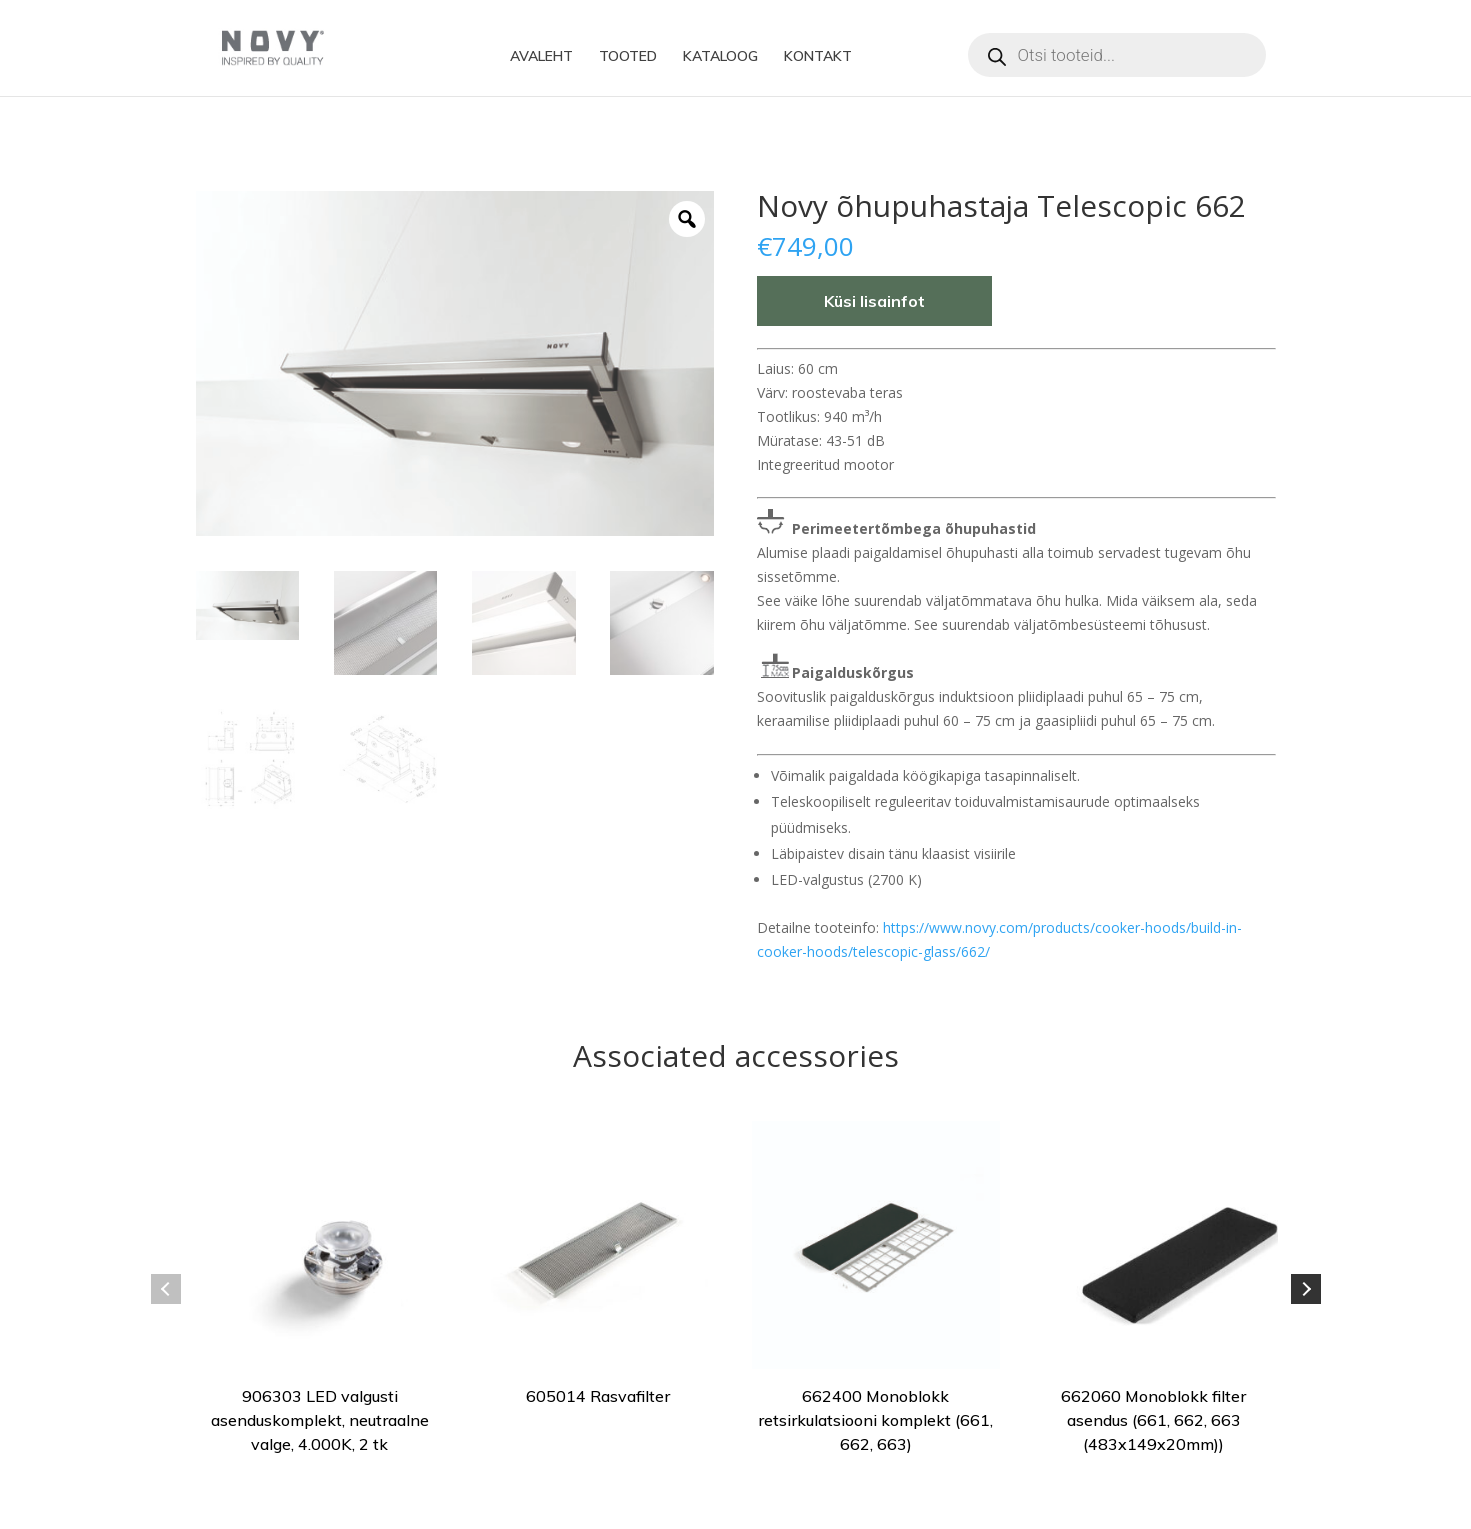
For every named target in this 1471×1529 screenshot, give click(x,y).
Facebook (906, 57)
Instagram (946, 57)
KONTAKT (818, 57)
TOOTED (628, 57)
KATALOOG (720, 57)
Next (1306, 1289)
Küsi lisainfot (874, 301)
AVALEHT (541, 57)
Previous (166, 1289)
